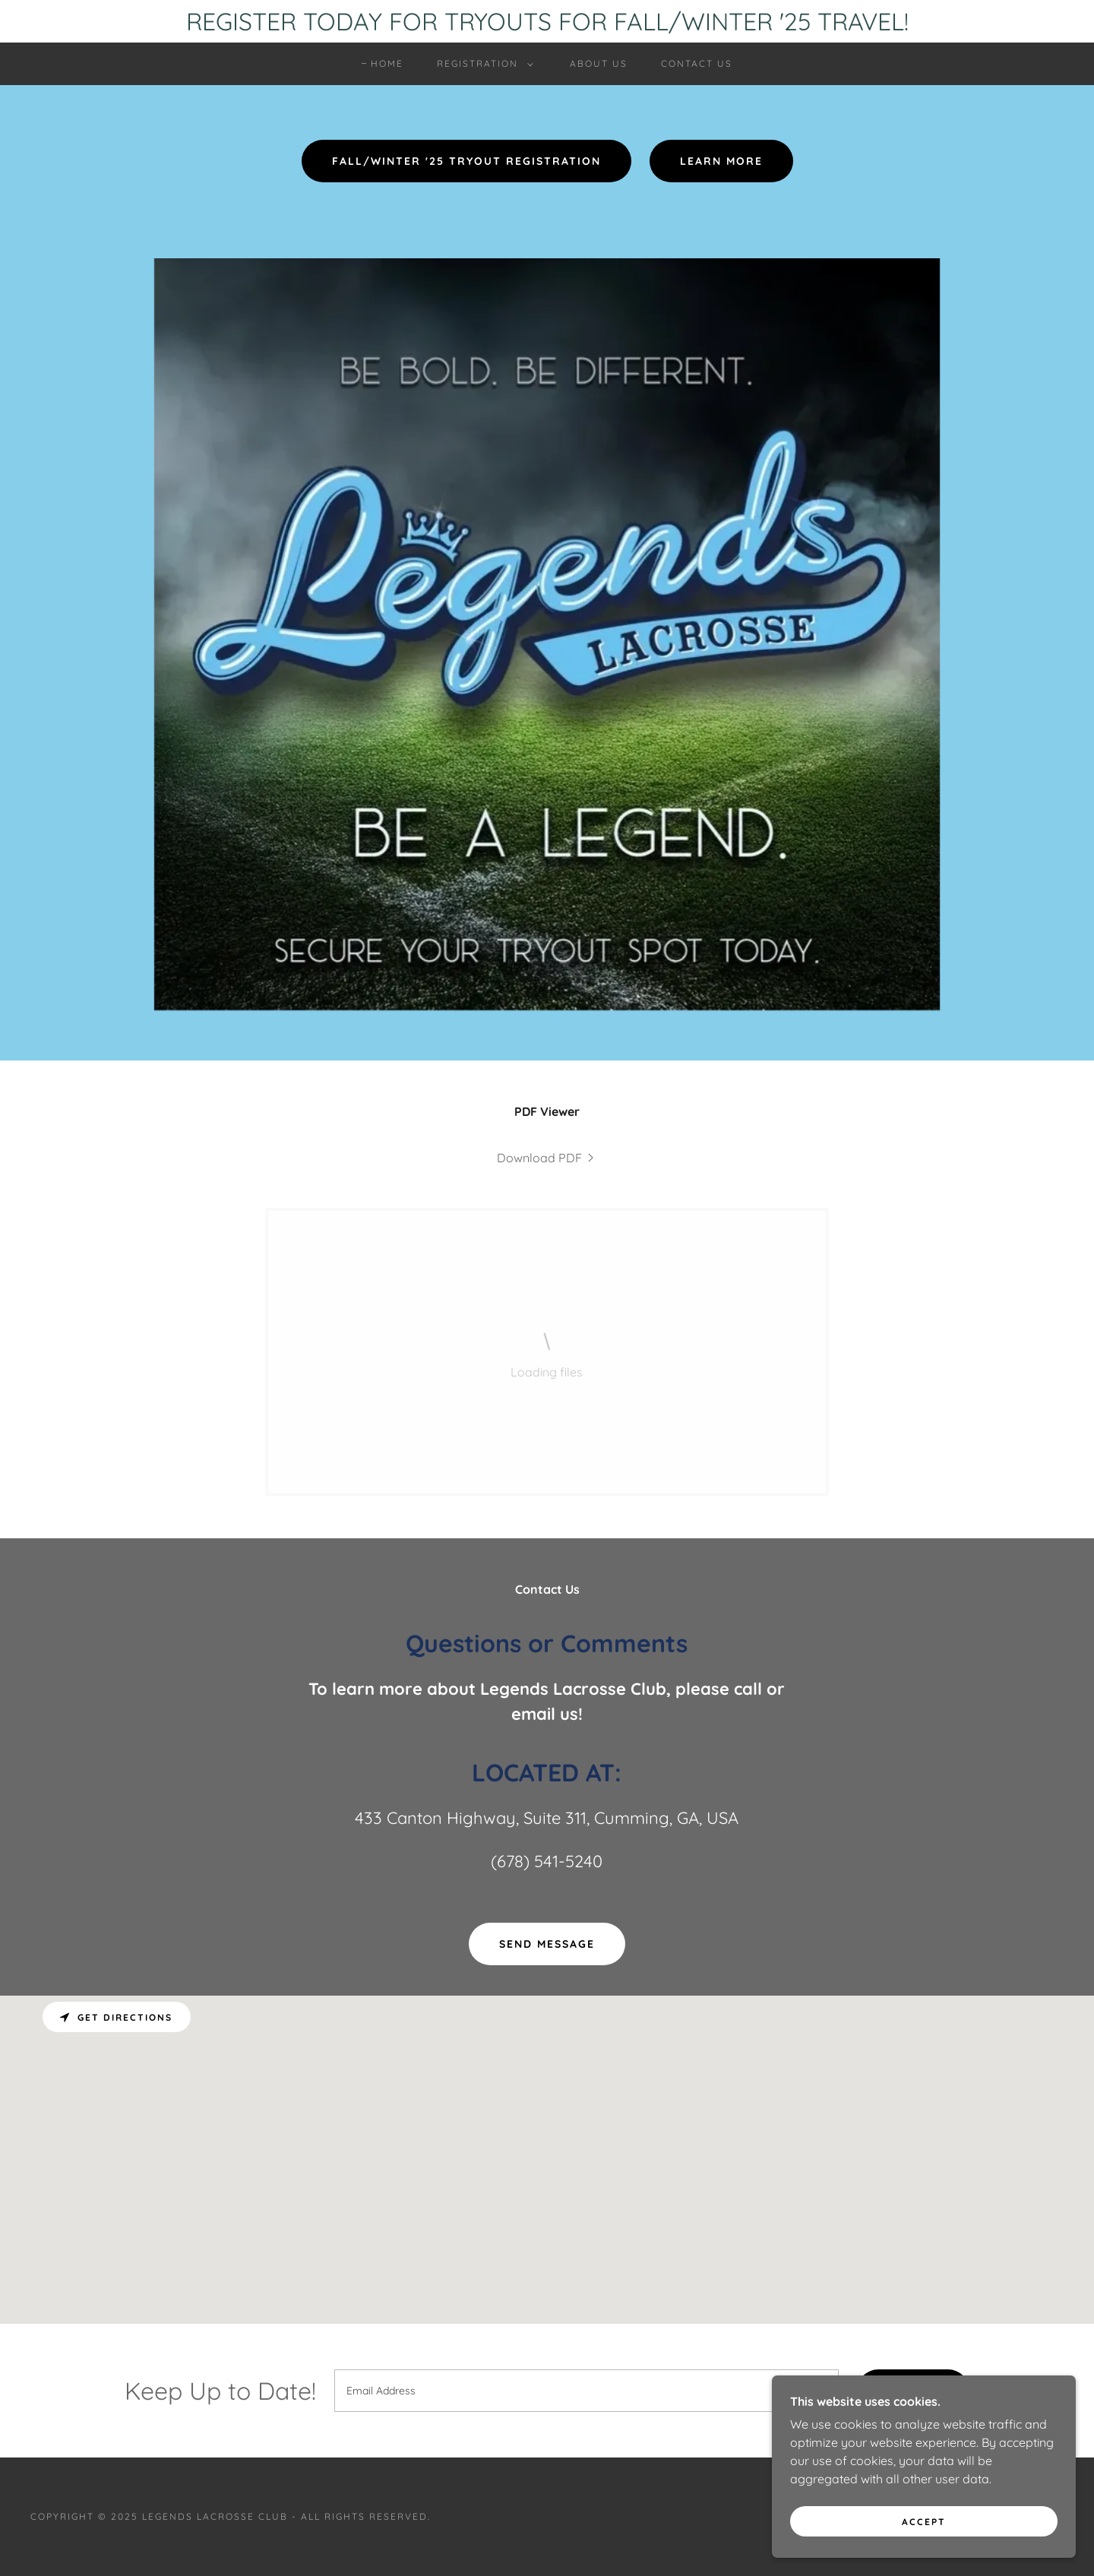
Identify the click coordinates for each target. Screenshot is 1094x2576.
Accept (924, 2553)
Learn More (721, 161)
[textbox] (586, 2390)
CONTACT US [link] (696, 63)
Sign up (913, 2390)
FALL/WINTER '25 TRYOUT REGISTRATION (466, 161)
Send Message (547, 1944)
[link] (547, 1157)
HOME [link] (387, 63)
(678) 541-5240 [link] (546, 1861)
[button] (482, 64)
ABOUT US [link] (599, 63)
